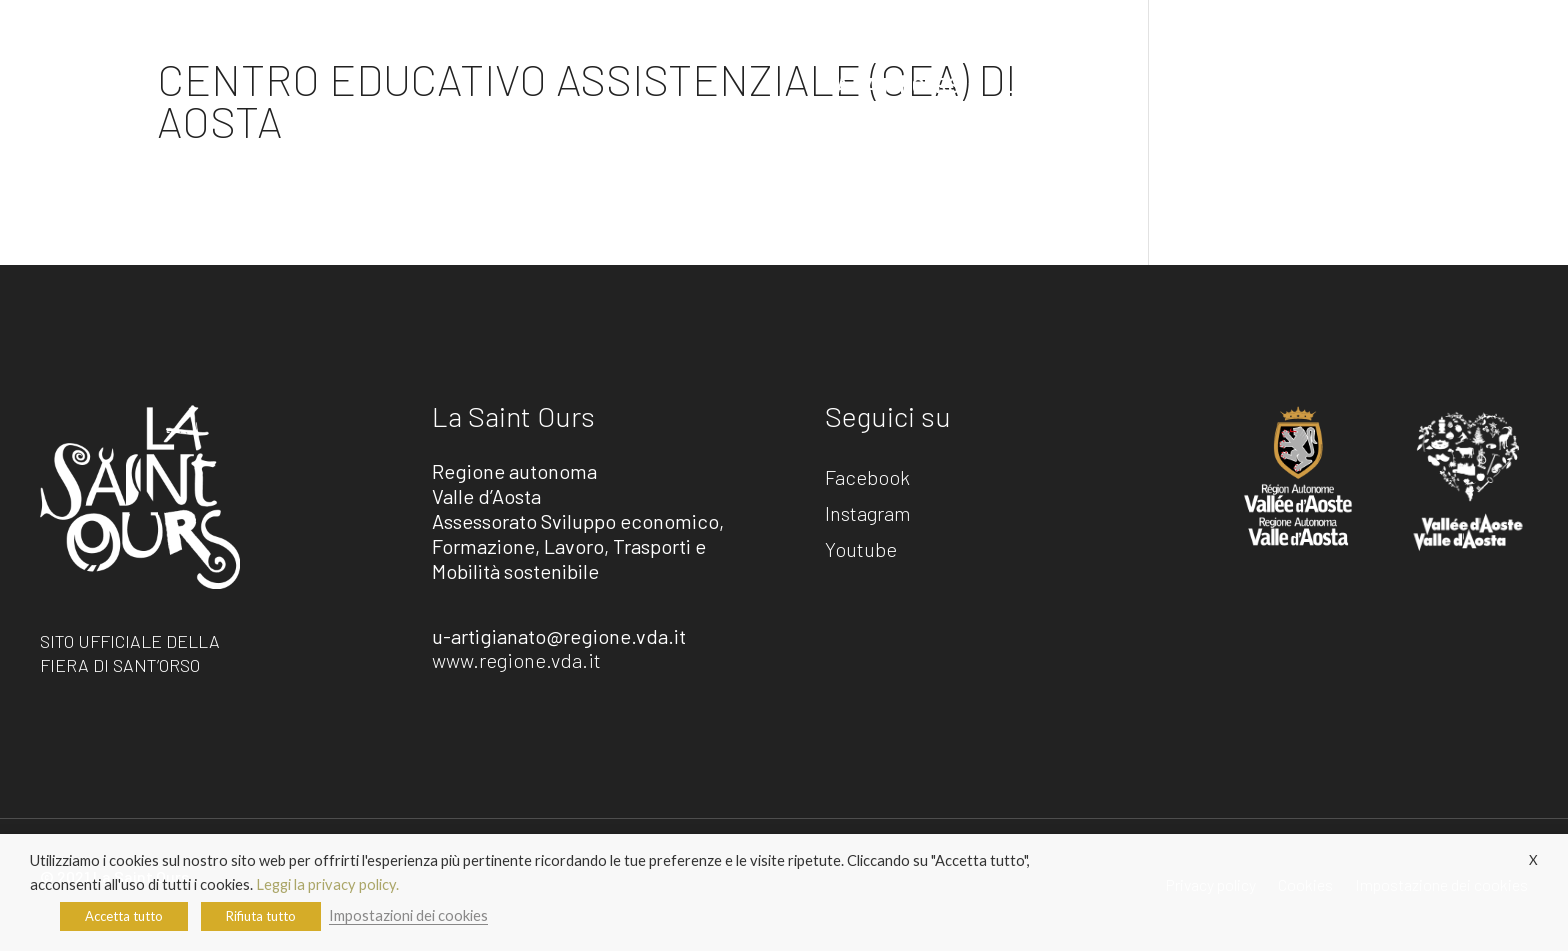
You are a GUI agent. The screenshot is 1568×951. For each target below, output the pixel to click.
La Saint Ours (892, 85)
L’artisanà (1455, 85)
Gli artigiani (1299, 85)
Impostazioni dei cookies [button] (408, 915)
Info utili (1151, 85)
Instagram (868, 514)
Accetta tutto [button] (124, 916)
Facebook (867, 478)
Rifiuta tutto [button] (261, 916)
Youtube (861, 550)
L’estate (1043, 85)
